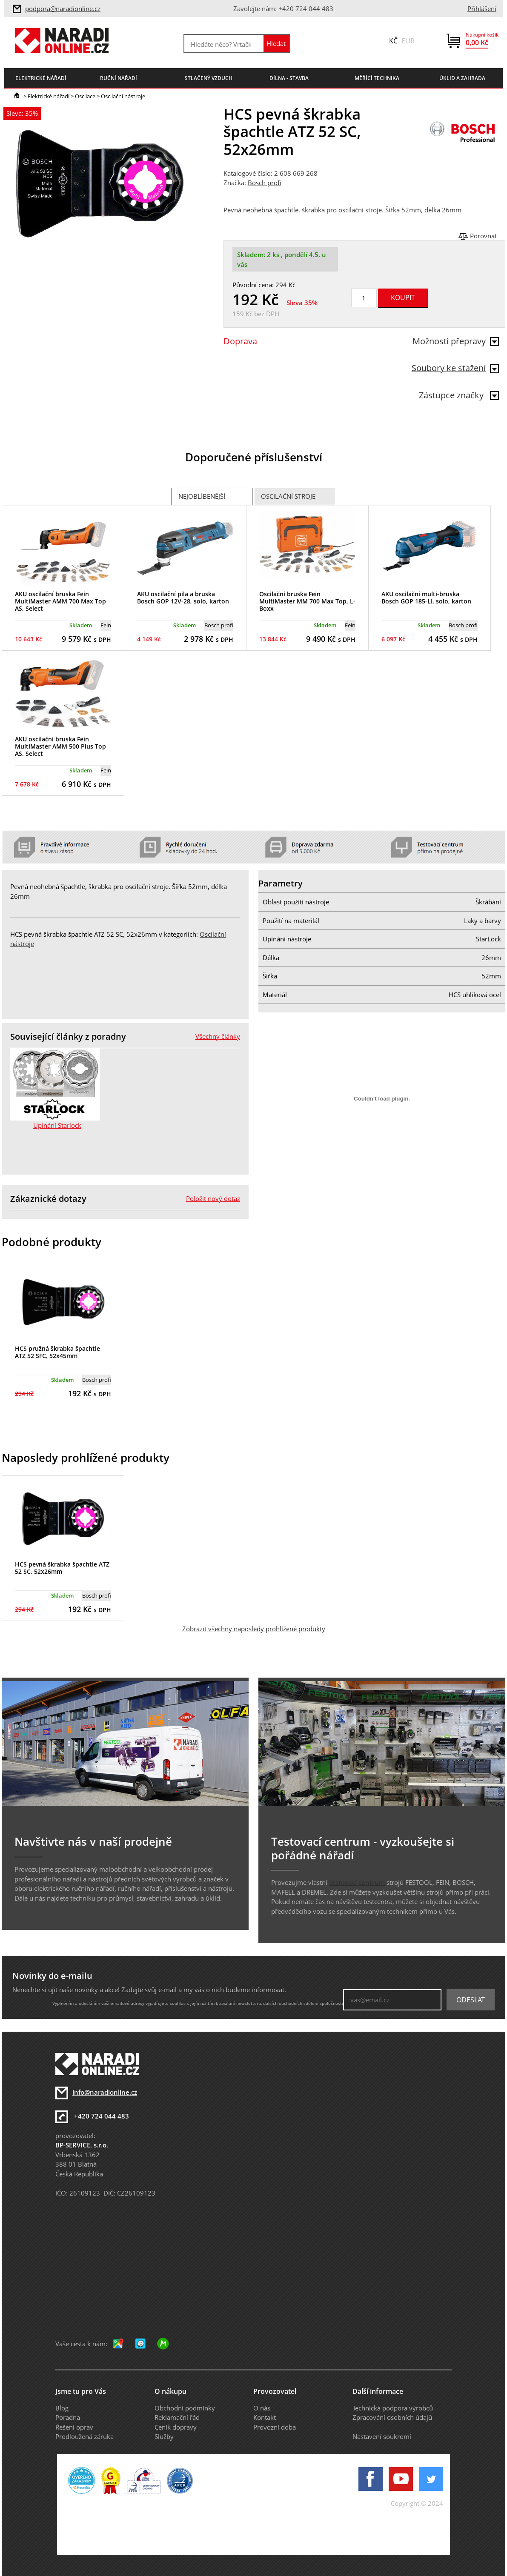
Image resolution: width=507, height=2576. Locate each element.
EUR (408, 41)
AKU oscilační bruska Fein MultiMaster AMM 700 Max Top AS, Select (60, 601)
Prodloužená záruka (84, 2436)
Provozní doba (274, 2427)
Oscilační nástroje (123, 96)
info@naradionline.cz (104, 2092)
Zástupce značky (459, 395)
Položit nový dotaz (213, 1198)
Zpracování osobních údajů (392, 2417)
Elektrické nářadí (48, 96)
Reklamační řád (177, 2417)
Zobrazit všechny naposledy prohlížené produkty (253, 1628)
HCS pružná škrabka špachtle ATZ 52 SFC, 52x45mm (57, 1352)
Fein (105, 625)
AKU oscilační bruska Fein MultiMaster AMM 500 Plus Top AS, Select (60, 746)
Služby (164, 2436)
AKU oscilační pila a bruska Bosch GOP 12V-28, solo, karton (183, 597)
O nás (261, 2408)
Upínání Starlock (57, 1125)
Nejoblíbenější (201, 496)
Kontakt (264, 2417)
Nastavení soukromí (381, 2436)
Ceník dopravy (176, 2427)
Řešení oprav (74, 2427)
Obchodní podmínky (185, 2408)
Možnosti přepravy (455, 341)
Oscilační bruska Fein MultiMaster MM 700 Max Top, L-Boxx (307, 601)
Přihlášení (481, 8)
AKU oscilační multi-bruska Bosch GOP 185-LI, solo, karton (426, 597)
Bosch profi (264, 182)
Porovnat (483, 236)
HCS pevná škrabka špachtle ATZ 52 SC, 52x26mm (62, 1567)
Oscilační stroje (288, 496)
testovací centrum (357, 1882)
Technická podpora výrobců (392, 2408)
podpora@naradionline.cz (62, 8)
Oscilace (85, 96)
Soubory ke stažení (455, 368)
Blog (62, 2408)
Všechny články (217, 1036)
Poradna (67, 2417)
